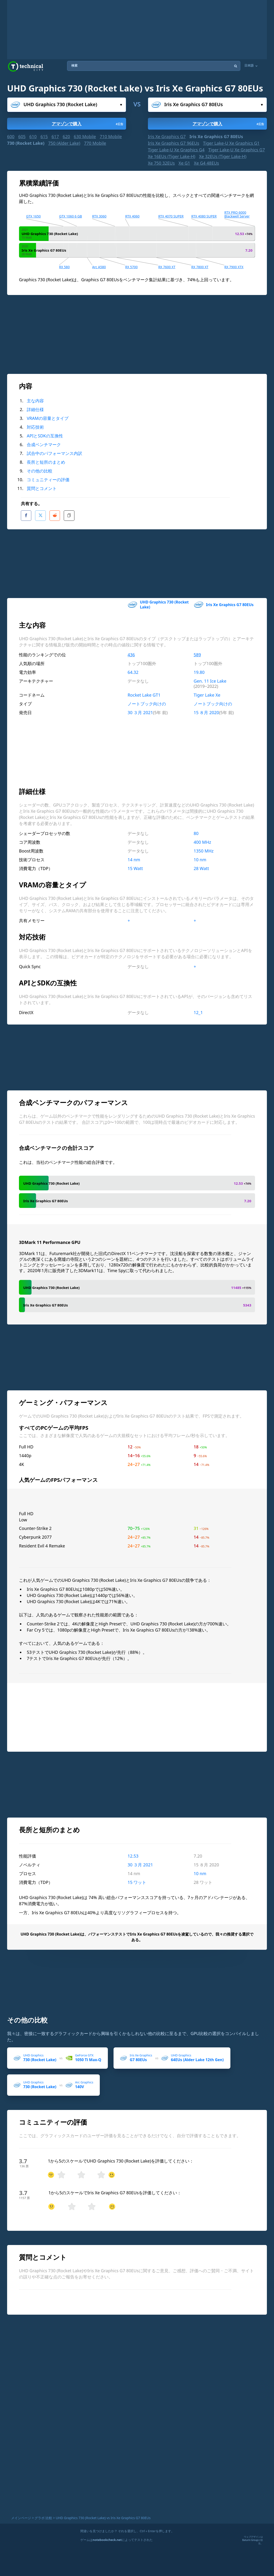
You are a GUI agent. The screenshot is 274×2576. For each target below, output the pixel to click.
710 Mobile (111, 136)
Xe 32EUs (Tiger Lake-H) (223, 156)
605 (22, 136)
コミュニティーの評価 (48, 479)
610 (33, 136)
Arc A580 (99, 267)
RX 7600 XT (166, 267)
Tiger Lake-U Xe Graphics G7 (236, 150)
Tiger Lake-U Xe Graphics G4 (176, 150)
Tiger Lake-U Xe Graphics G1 (231, 143)
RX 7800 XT (199, 267)
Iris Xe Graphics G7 (167, 136)
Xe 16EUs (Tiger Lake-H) (171, 156)
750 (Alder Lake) (64, 143)
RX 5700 (131, 267)
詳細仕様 (35, 409)
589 (197, 653)
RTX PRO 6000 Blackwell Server (237, 214)
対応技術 (35, 427)
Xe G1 (184, 163)
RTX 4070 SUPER (171, 216)
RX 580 (64, 267)
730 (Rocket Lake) (25, 143)
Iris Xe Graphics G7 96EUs (173, 143)
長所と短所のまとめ (46, 462)
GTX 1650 (33, 216)
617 (55, 136)
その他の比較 (39, 471)
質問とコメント (42, 488)
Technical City (25, 66)
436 (131, 653)
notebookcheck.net (107, 2540)
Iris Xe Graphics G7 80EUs (216, 136)
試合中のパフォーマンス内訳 (54, 453)
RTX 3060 (99, 216)
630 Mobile (85, 136)
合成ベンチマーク (44, 444)
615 (44, 136)
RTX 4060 (132, 216)
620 (66, 136)
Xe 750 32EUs (161, 163)
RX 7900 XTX (233, 267)
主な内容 (35, 401)
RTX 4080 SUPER (204, 216)
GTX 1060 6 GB (70, 216)
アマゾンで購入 (88, 123)
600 (10, 136)
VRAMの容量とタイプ (47, 418)
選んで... (121, 105)
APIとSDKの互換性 (45, 436)
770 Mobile (95, 143)
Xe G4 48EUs (206, 163)
